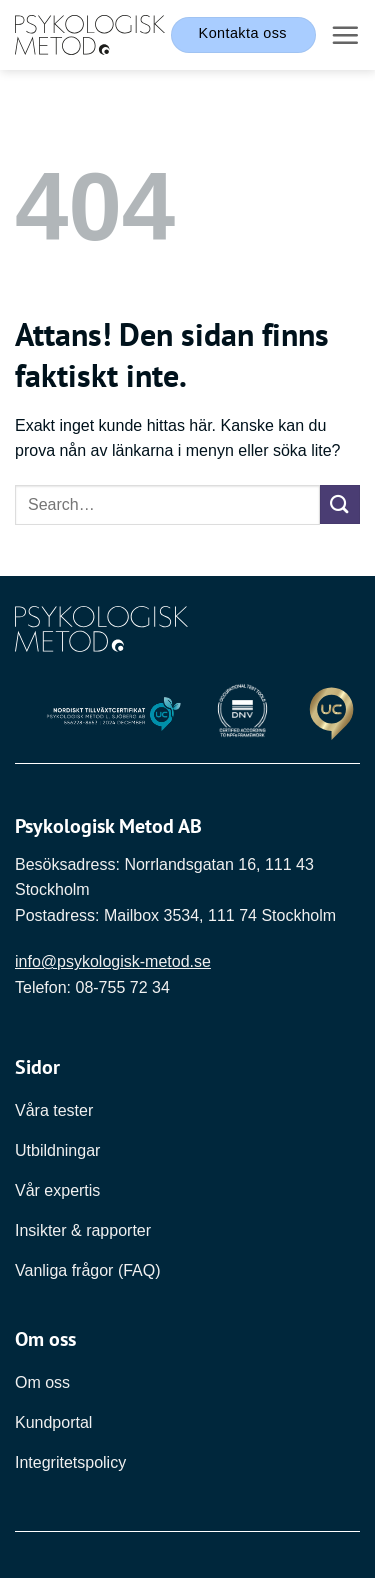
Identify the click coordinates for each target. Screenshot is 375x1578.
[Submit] (340, 504)
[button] (345, 35)
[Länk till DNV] (242, 714)
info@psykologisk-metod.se (113, 961)
